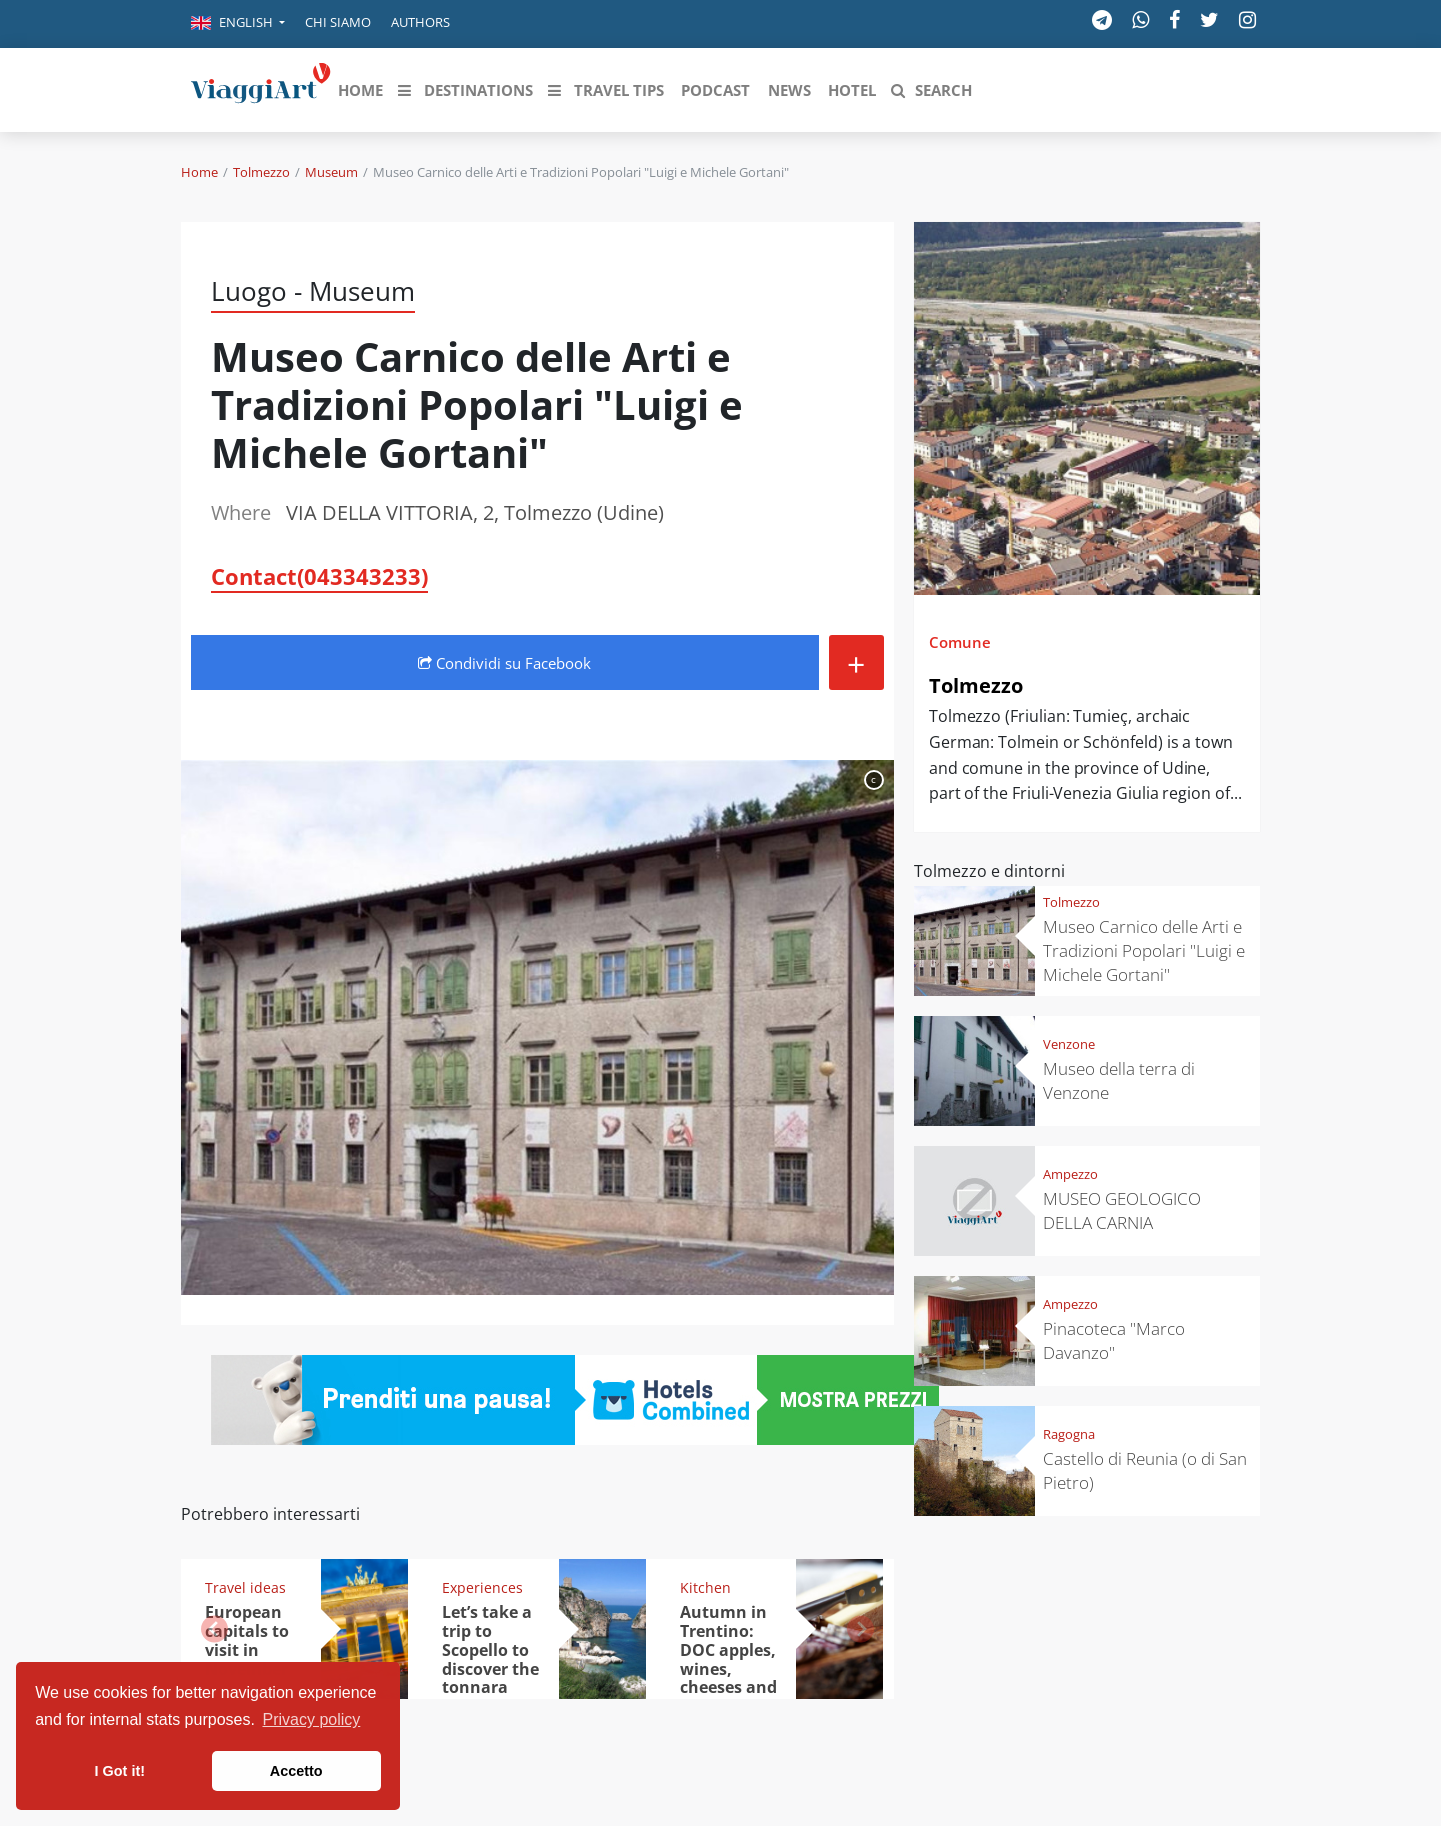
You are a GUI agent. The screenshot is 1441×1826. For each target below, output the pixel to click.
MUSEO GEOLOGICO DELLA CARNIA (1122, 1210)
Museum (331, 172)
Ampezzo (1070, 1174)
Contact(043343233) (319, 576)
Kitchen (705, 1587)
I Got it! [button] (120, 1771)
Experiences (482, 1587)
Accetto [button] (296, 1771)
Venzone (1069, 1044)
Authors (420, 22)
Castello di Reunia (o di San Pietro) (1145, 1470)
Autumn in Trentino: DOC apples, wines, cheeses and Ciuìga (728, 1659)
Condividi (504, 663)
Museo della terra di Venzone (1119, 1080)
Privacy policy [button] (312, 1719)
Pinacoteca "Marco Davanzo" (1114, 1340)
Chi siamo (338, 22)
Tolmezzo (261, 172)
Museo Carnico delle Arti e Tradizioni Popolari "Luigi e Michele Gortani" (1144, 950)
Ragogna (1069, 1434)
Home (199, 172)
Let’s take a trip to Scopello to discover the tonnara (490, 1650)
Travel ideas (245, 1587)
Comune (960, 642)
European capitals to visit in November (247, 1640)
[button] (238, 24)
